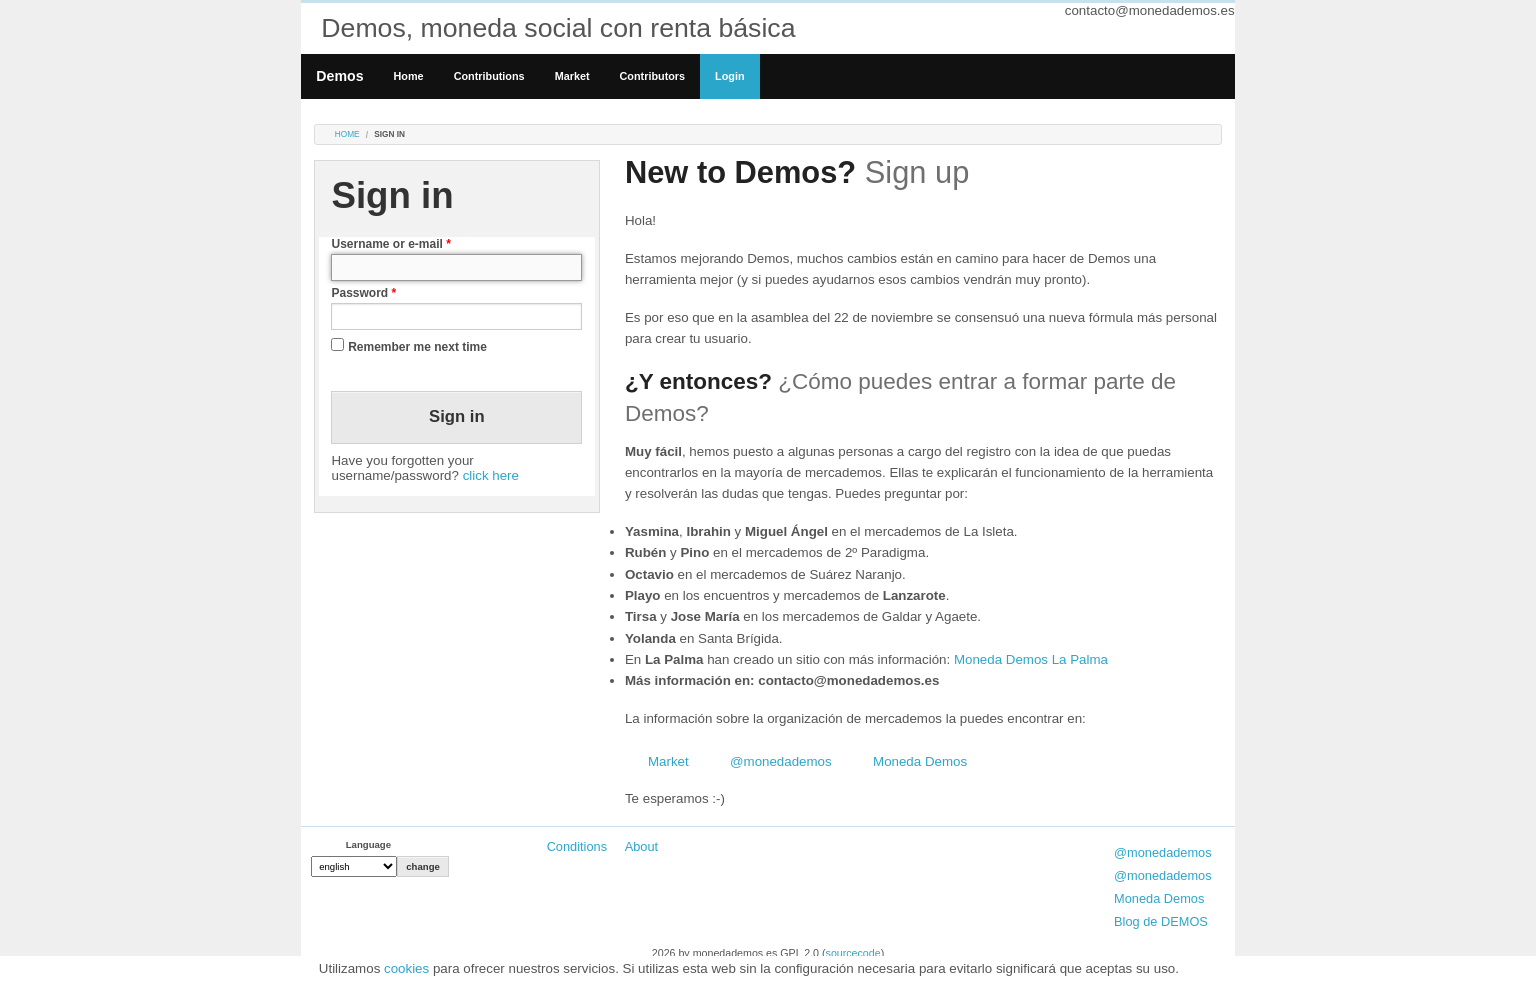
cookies (406, 968)
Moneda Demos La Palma (1031, 659)
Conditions (577, 846)
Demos (339, 76)
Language (368, 844)
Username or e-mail (390, 244)
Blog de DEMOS (1161, 921)
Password (363, 293)
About (641, 846)
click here (491, 475)
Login (729, 76)
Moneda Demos (920, 761)
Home (409, 76)
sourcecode (853, 953)
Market (572, 76)
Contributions (489, 76)
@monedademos (781, 761)
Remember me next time (417, 347)
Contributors (653, 76)
